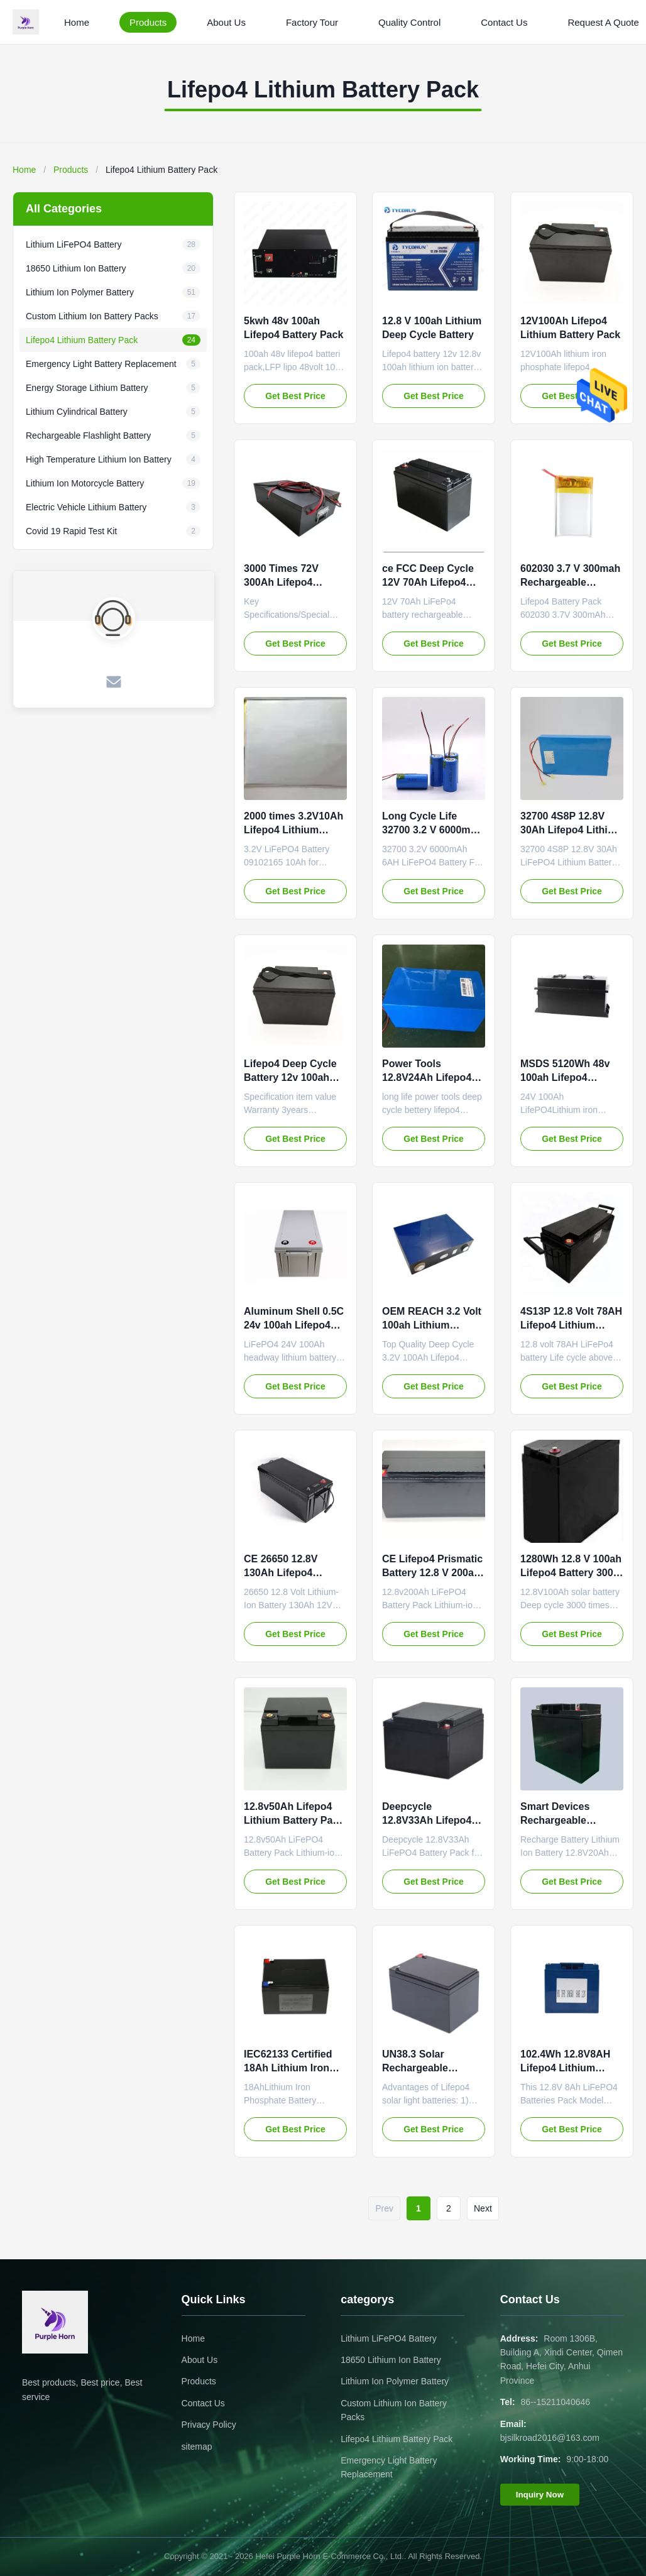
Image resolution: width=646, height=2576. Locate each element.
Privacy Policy (209, 2425)
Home (76, 22)
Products (148, 22)
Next (483, 2208)
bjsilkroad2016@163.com (549, 2438)
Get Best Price (295, 396)
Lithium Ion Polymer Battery (395, 2381)
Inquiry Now (540, 2494)
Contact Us (504, 22)
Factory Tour (312, 22)
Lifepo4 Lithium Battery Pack (396, 2439)
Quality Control (409, 22)
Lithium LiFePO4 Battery (389, 2338)
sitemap (197, 2447)
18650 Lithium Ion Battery (391, 2360)
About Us (226, 22)
